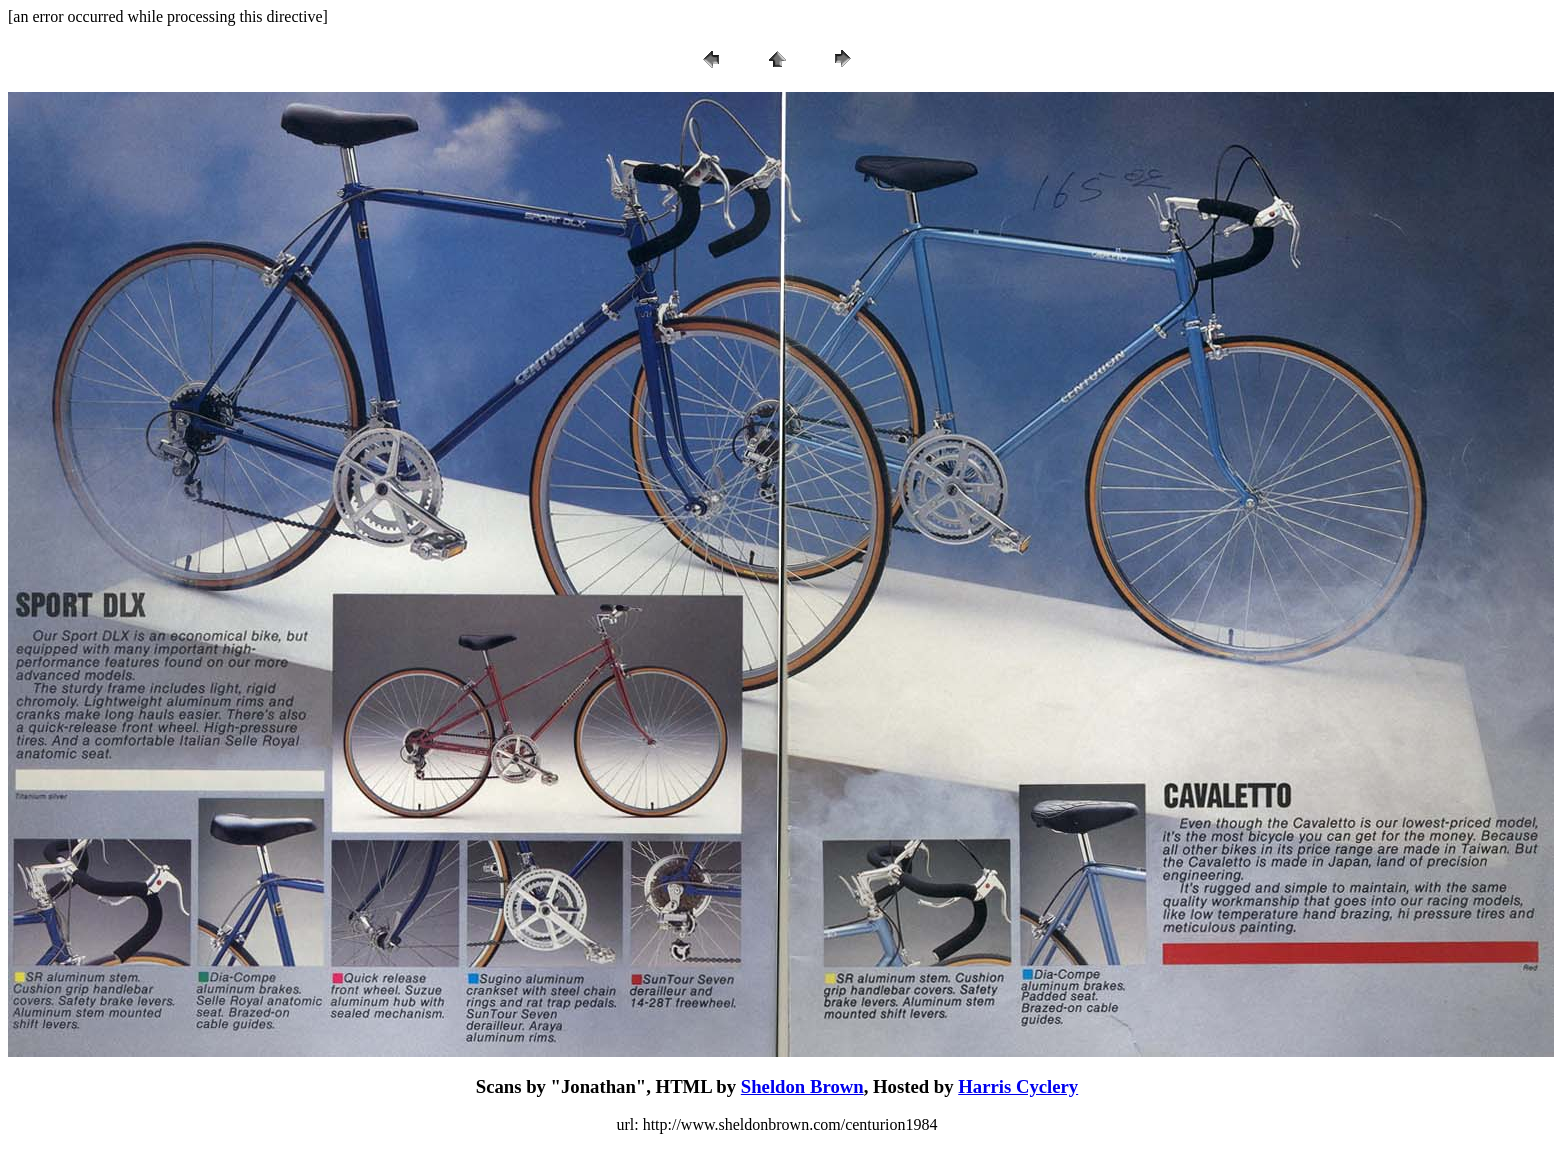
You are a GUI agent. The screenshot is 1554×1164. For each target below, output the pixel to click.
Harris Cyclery (1018, 1086)
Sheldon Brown (802, 1086)
